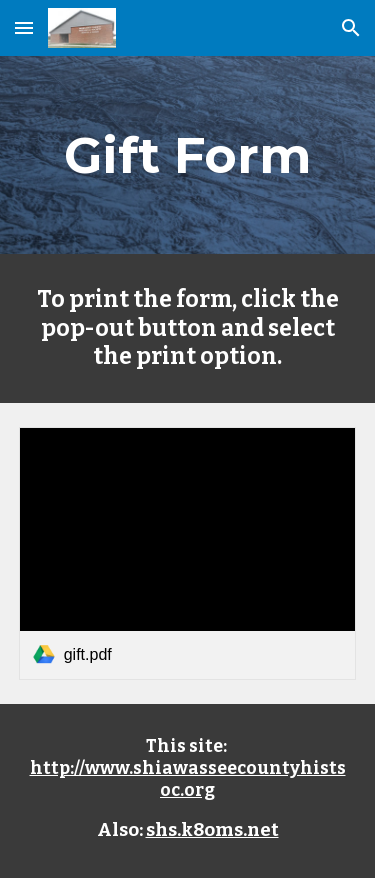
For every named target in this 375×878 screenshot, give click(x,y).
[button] (24, 27)
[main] (188, 155)
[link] (188, 553)
